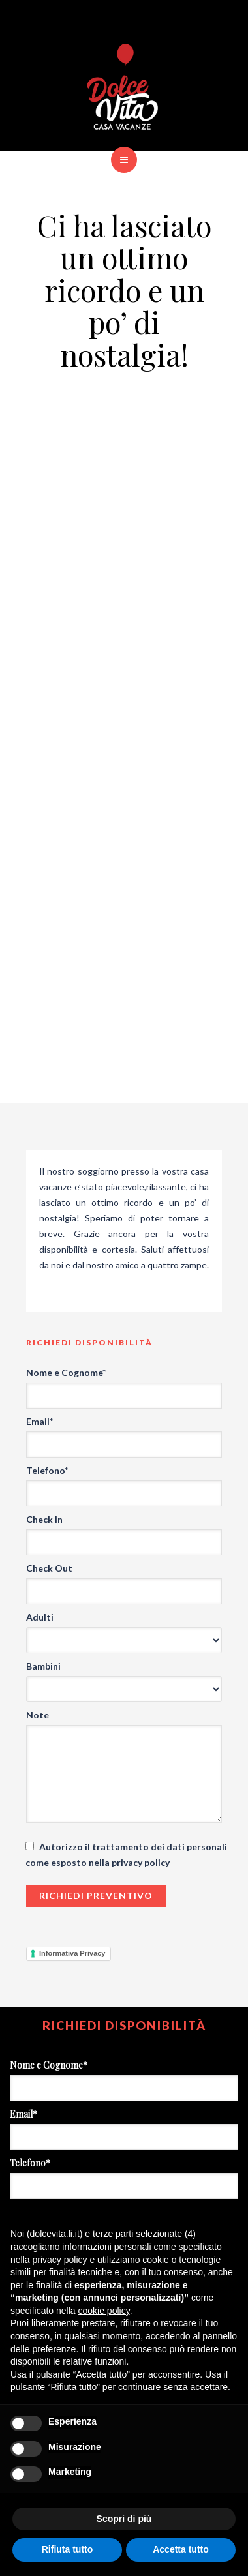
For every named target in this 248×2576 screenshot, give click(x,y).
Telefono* (47, 1470)
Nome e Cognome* (66, 1372)
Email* (39, 1421)
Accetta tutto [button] (181, 2549)
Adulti (40, 1617)
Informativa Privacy (72, 1953)
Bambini (43, 1665)
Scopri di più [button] (124, 2518)
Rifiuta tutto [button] (67, 2549)
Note (37, 1714)
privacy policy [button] (59, 2259)
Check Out (49, 1568)
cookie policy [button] (104, 2310)
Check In (44, 1519)
